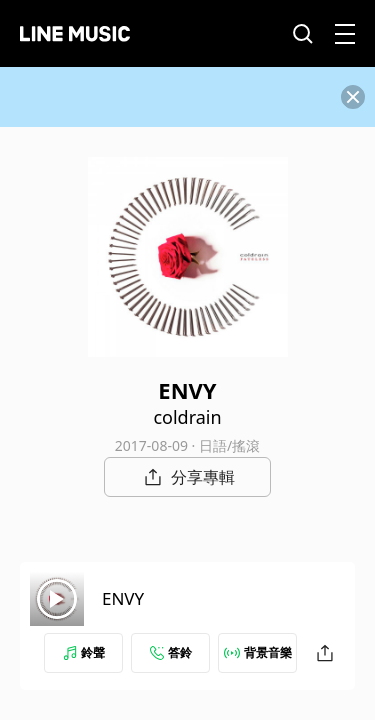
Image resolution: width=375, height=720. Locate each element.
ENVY (123, 598)
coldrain (187, 417)
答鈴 (171, 652)
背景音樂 (258, 652)
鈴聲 (84, 652)
